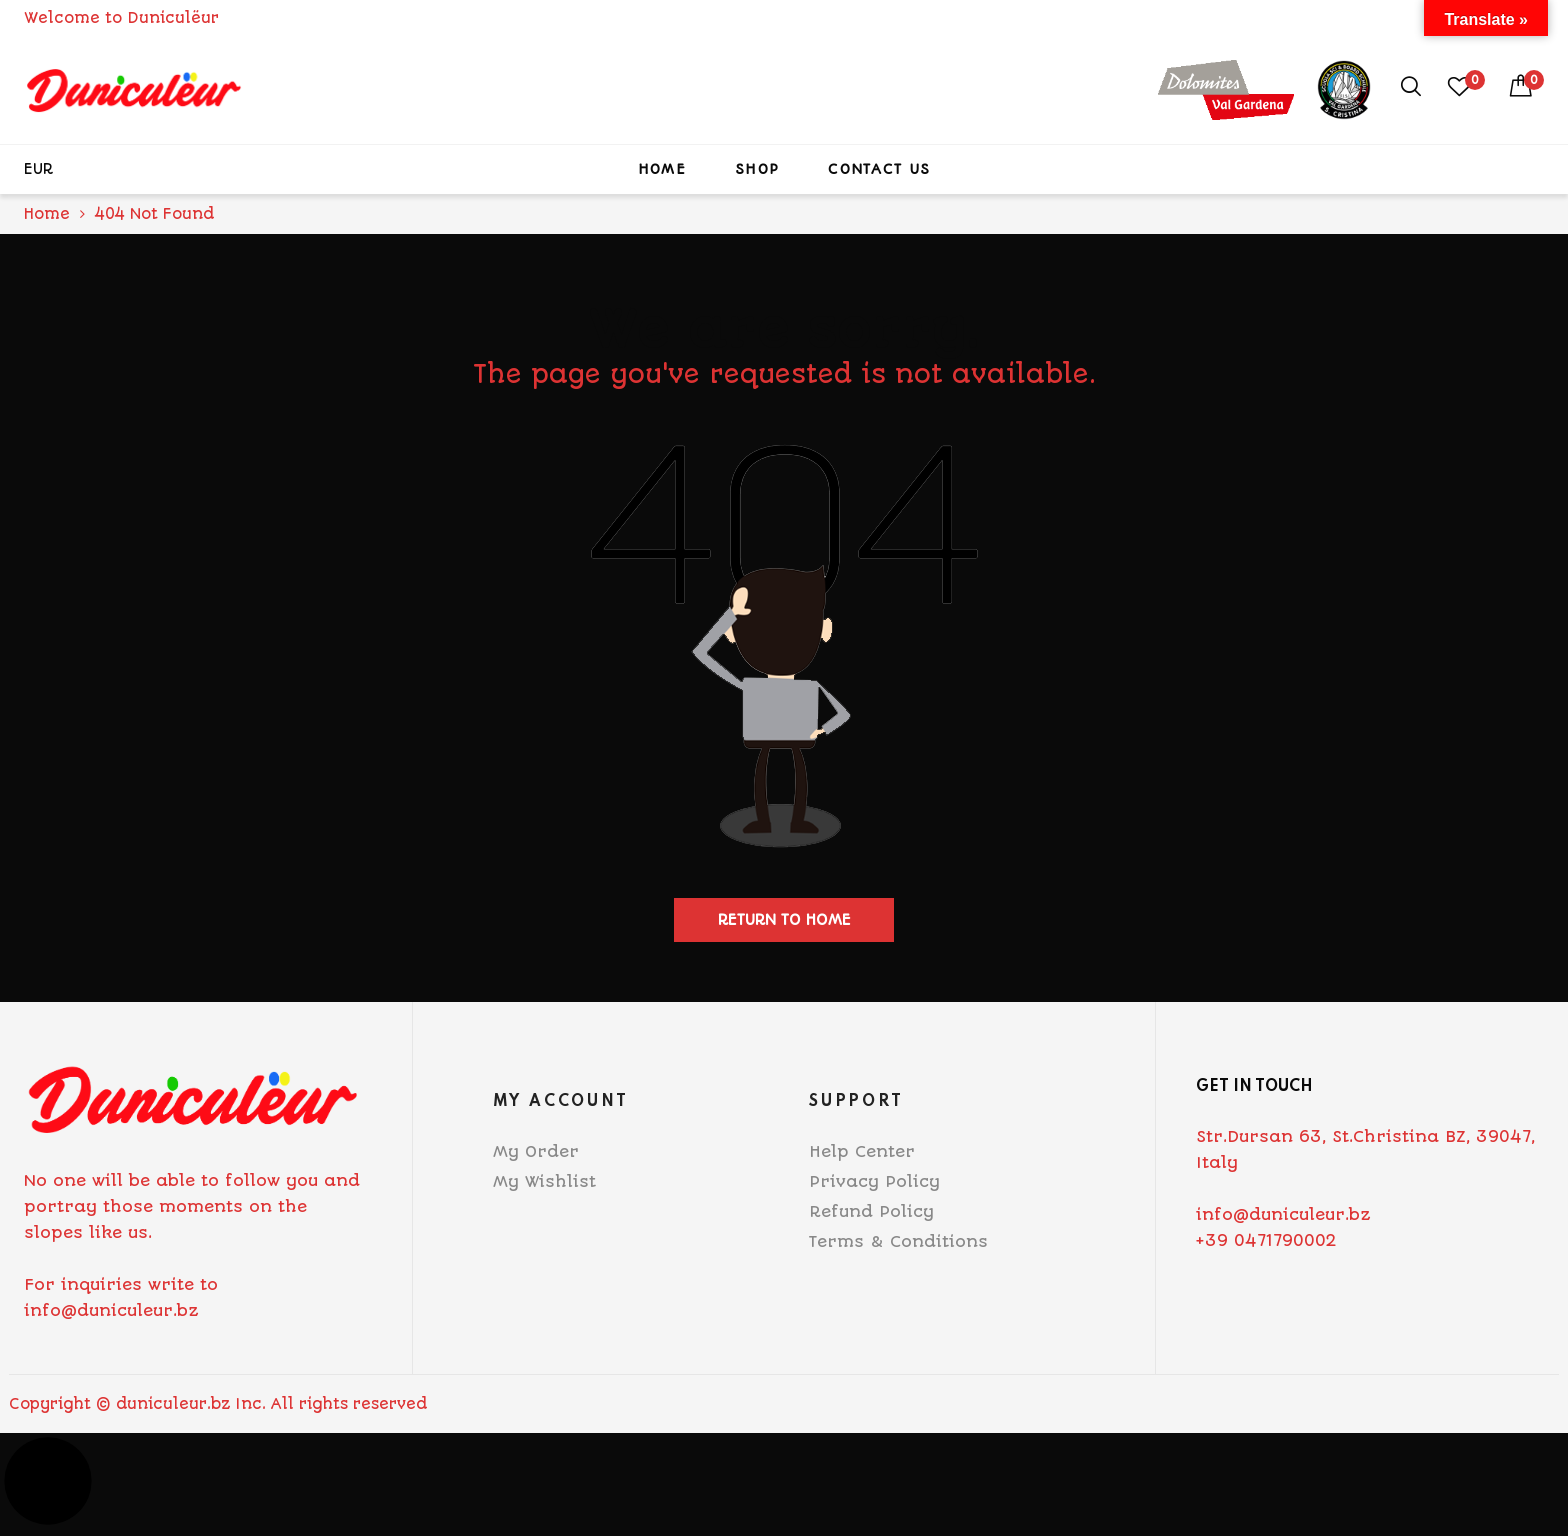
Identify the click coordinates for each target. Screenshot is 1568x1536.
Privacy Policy (874, 1181)
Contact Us (879, 169)
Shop (757, 169)
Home (662, 169)
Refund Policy (871, 1211)
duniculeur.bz (173, 1404)
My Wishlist (544, 1181)
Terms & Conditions (898, 1241)
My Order (536, 1151)
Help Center (862, 1151)
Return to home (784, 920)
